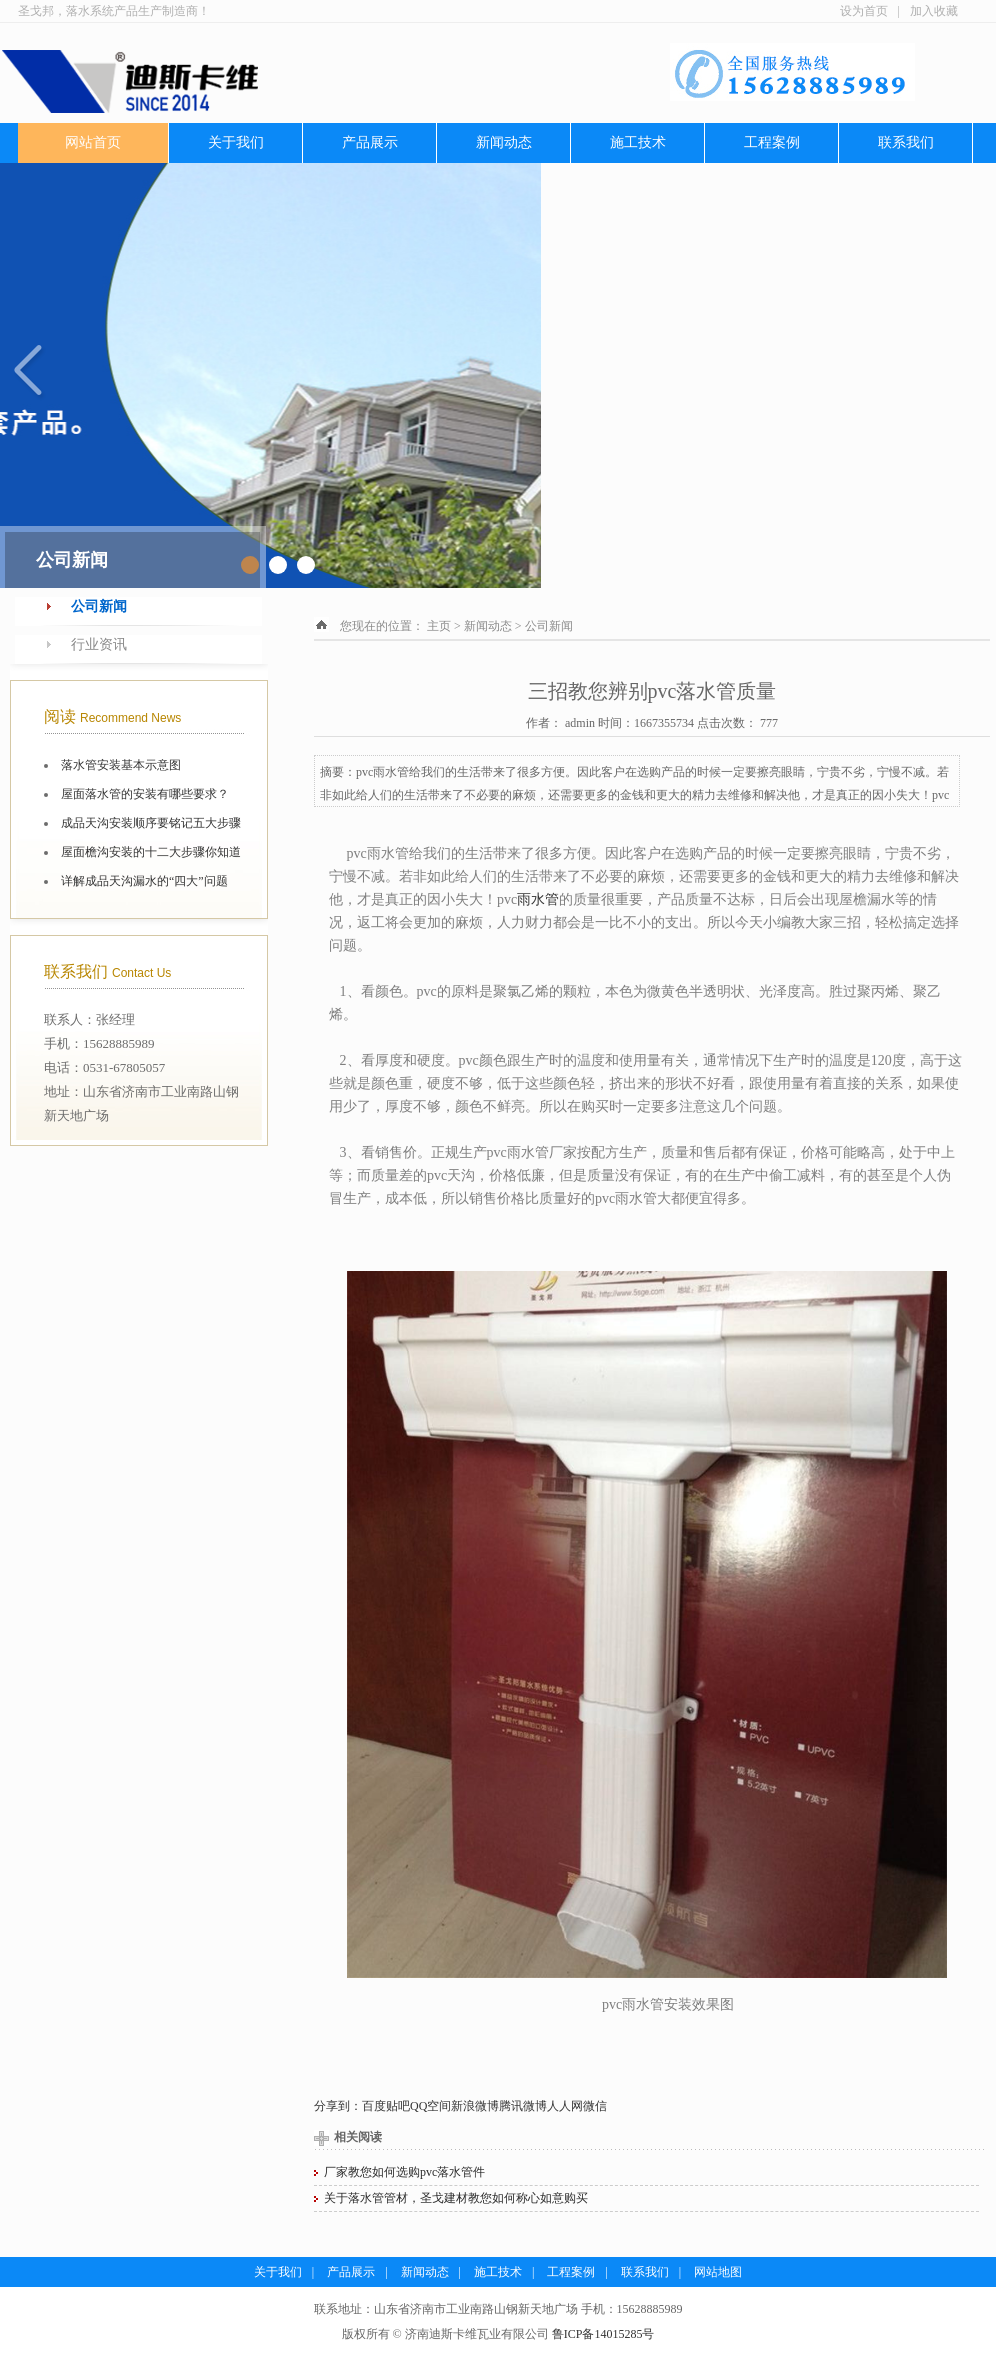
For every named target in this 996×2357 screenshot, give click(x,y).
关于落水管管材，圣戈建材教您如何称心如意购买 (456, 2198)
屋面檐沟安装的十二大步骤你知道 (151, 852)
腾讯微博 (523, 2106)
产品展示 (370, 142)
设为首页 (864, 11)
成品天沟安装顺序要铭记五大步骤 (151, 823)
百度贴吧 (386, 2106)
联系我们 (906, 142)
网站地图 (718, 2272)
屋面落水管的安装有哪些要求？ (145, 794)
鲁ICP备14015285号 (603, 2334)
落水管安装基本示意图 (121, 765)
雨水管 (538, 899)
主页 (439, 626)
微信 (595, 2106)
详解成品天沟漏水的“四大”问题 (144, 881)
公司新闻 (99, 606)
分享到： (338, 2106)
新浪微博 (475, 2106)
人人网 (565, 2106)
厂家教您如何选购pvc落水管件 (404, 2172)
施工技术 (638, 142)
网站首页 (93, 142)
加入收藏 (934, 11)
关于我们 (236, 142)
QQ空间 (430, 2106)
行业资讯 (99, 644)
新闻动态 (504, 142)
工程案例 (772, 142)
